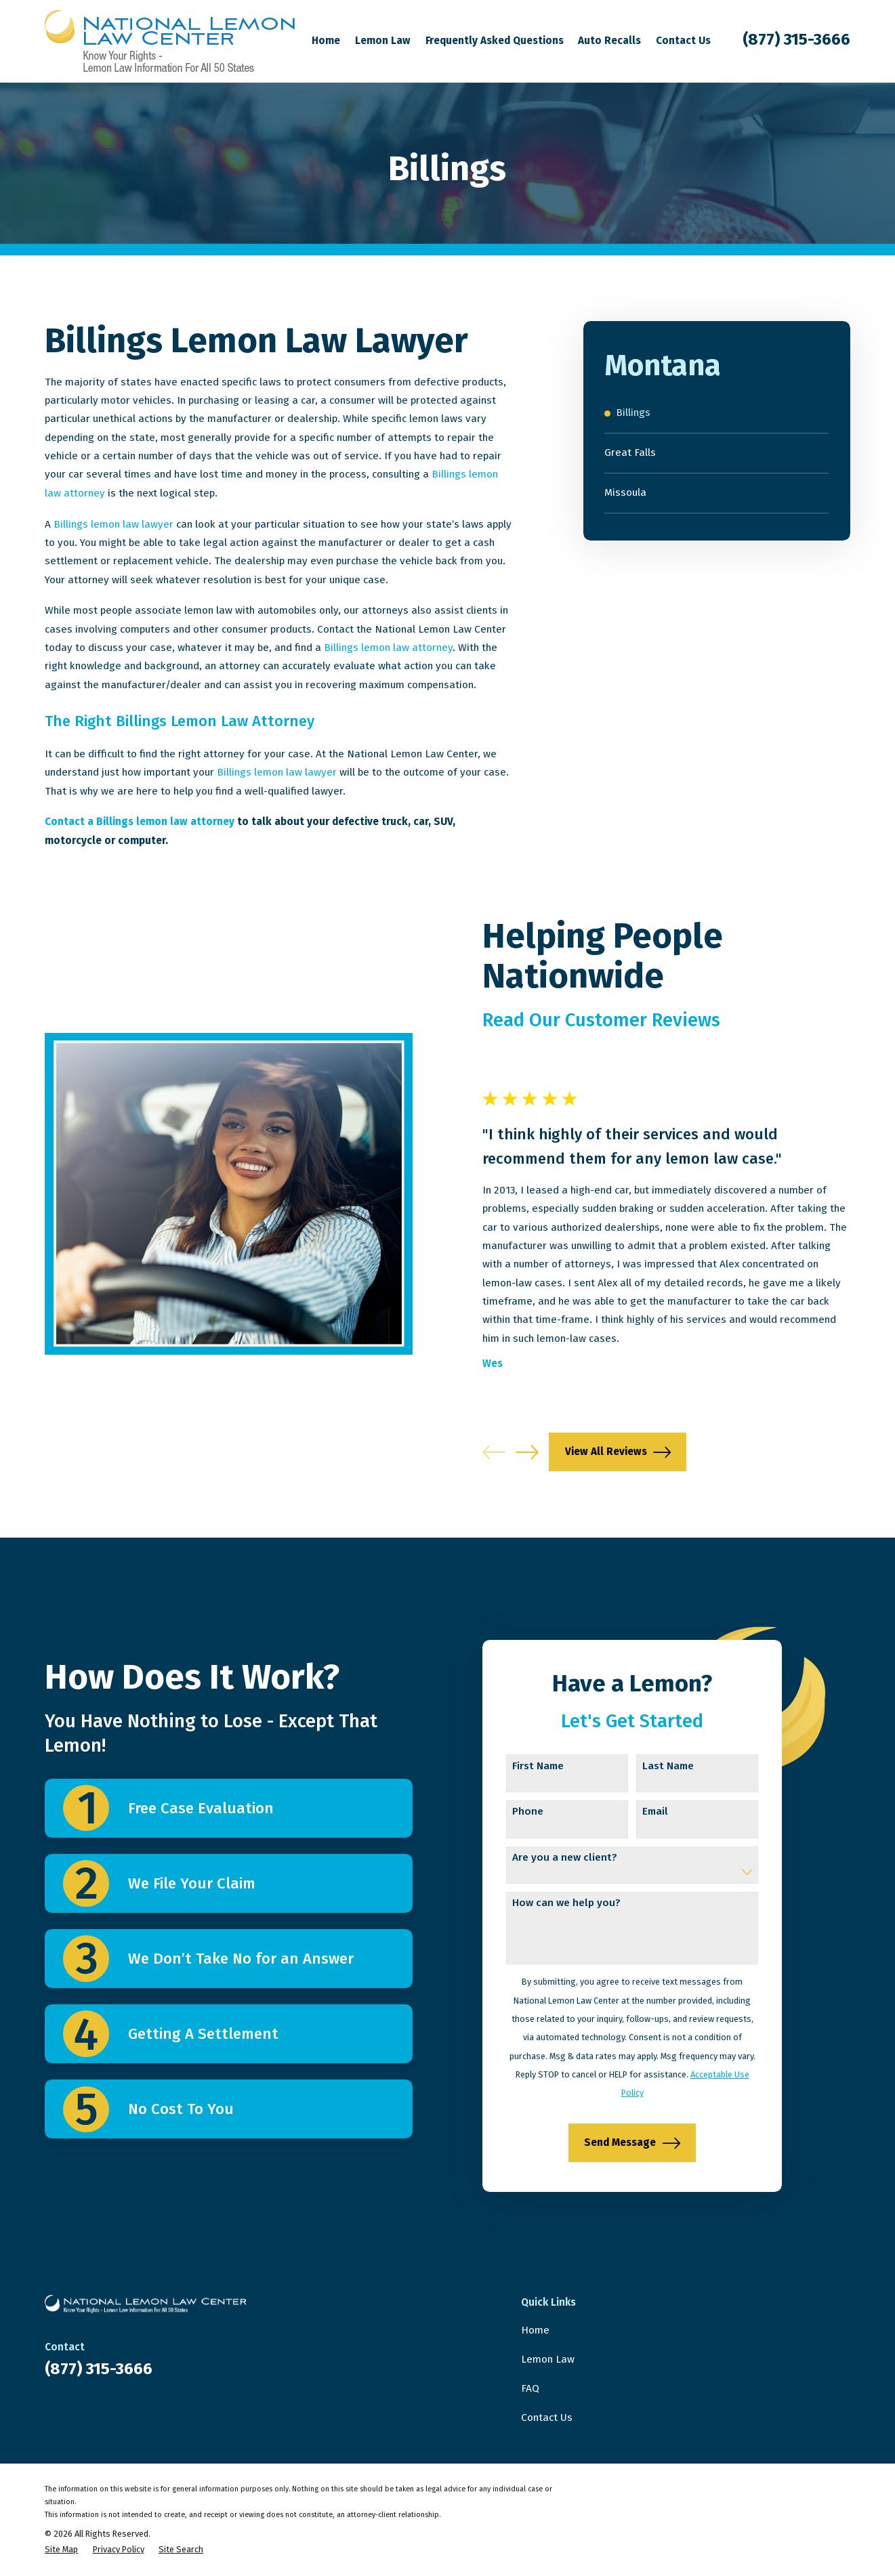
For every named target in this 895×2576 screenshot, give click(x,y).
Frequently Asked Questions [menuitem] (494, 41)
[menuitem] (716, 414)
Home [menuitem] (326, 41)
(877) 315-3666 (796, 39)
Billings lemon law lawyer (113, 524)
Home (535, 2330)
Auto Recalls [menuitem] (609, 41)
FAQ (530, 2388)
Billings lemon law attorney (388, 647)
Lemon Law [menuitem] (383, 41)
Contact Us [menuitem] (683, 41)
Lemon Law (548, 2359)
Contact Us (547, 2417)
